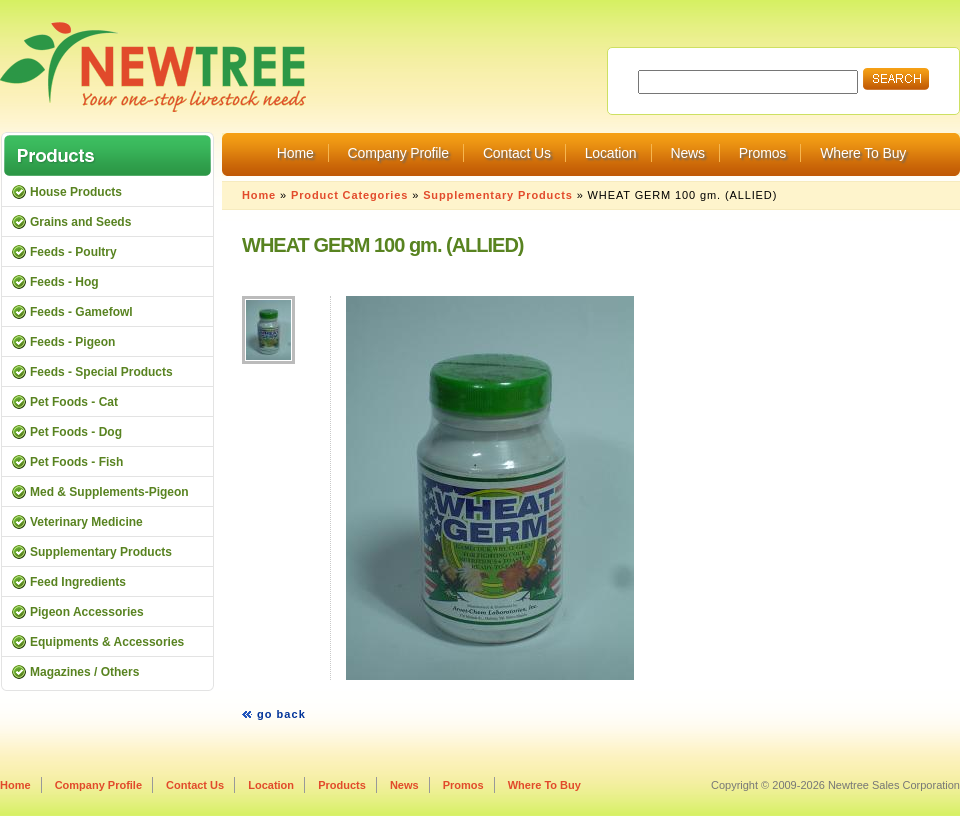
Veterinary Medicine (86, 522)
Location (611, 153)
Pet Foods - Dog (76, 432)
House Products (76, 192)
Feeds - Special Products (101, 372)
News (687, 153)
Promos (762, 153)
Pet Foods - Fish (76, 462)
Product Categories (349, 195)
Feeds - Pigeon (72, 342)
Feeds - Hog (64, 282)
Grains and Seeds (80, 222)
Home (295, 153)
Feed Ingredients (78, 582)
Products (342, 785)
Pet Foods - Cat (74, 402)
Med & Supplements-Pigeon (109, 492)
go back (281, 714)
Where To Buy (863, 153)
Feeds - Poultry (73, 252)
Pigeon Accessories (87, 612)
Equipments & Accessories (107, 642)
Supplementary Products (498, 195)
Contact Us (517, 153)
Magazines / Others (84, 672)
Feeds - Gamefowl (81, 312)
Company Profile (398, 153)
